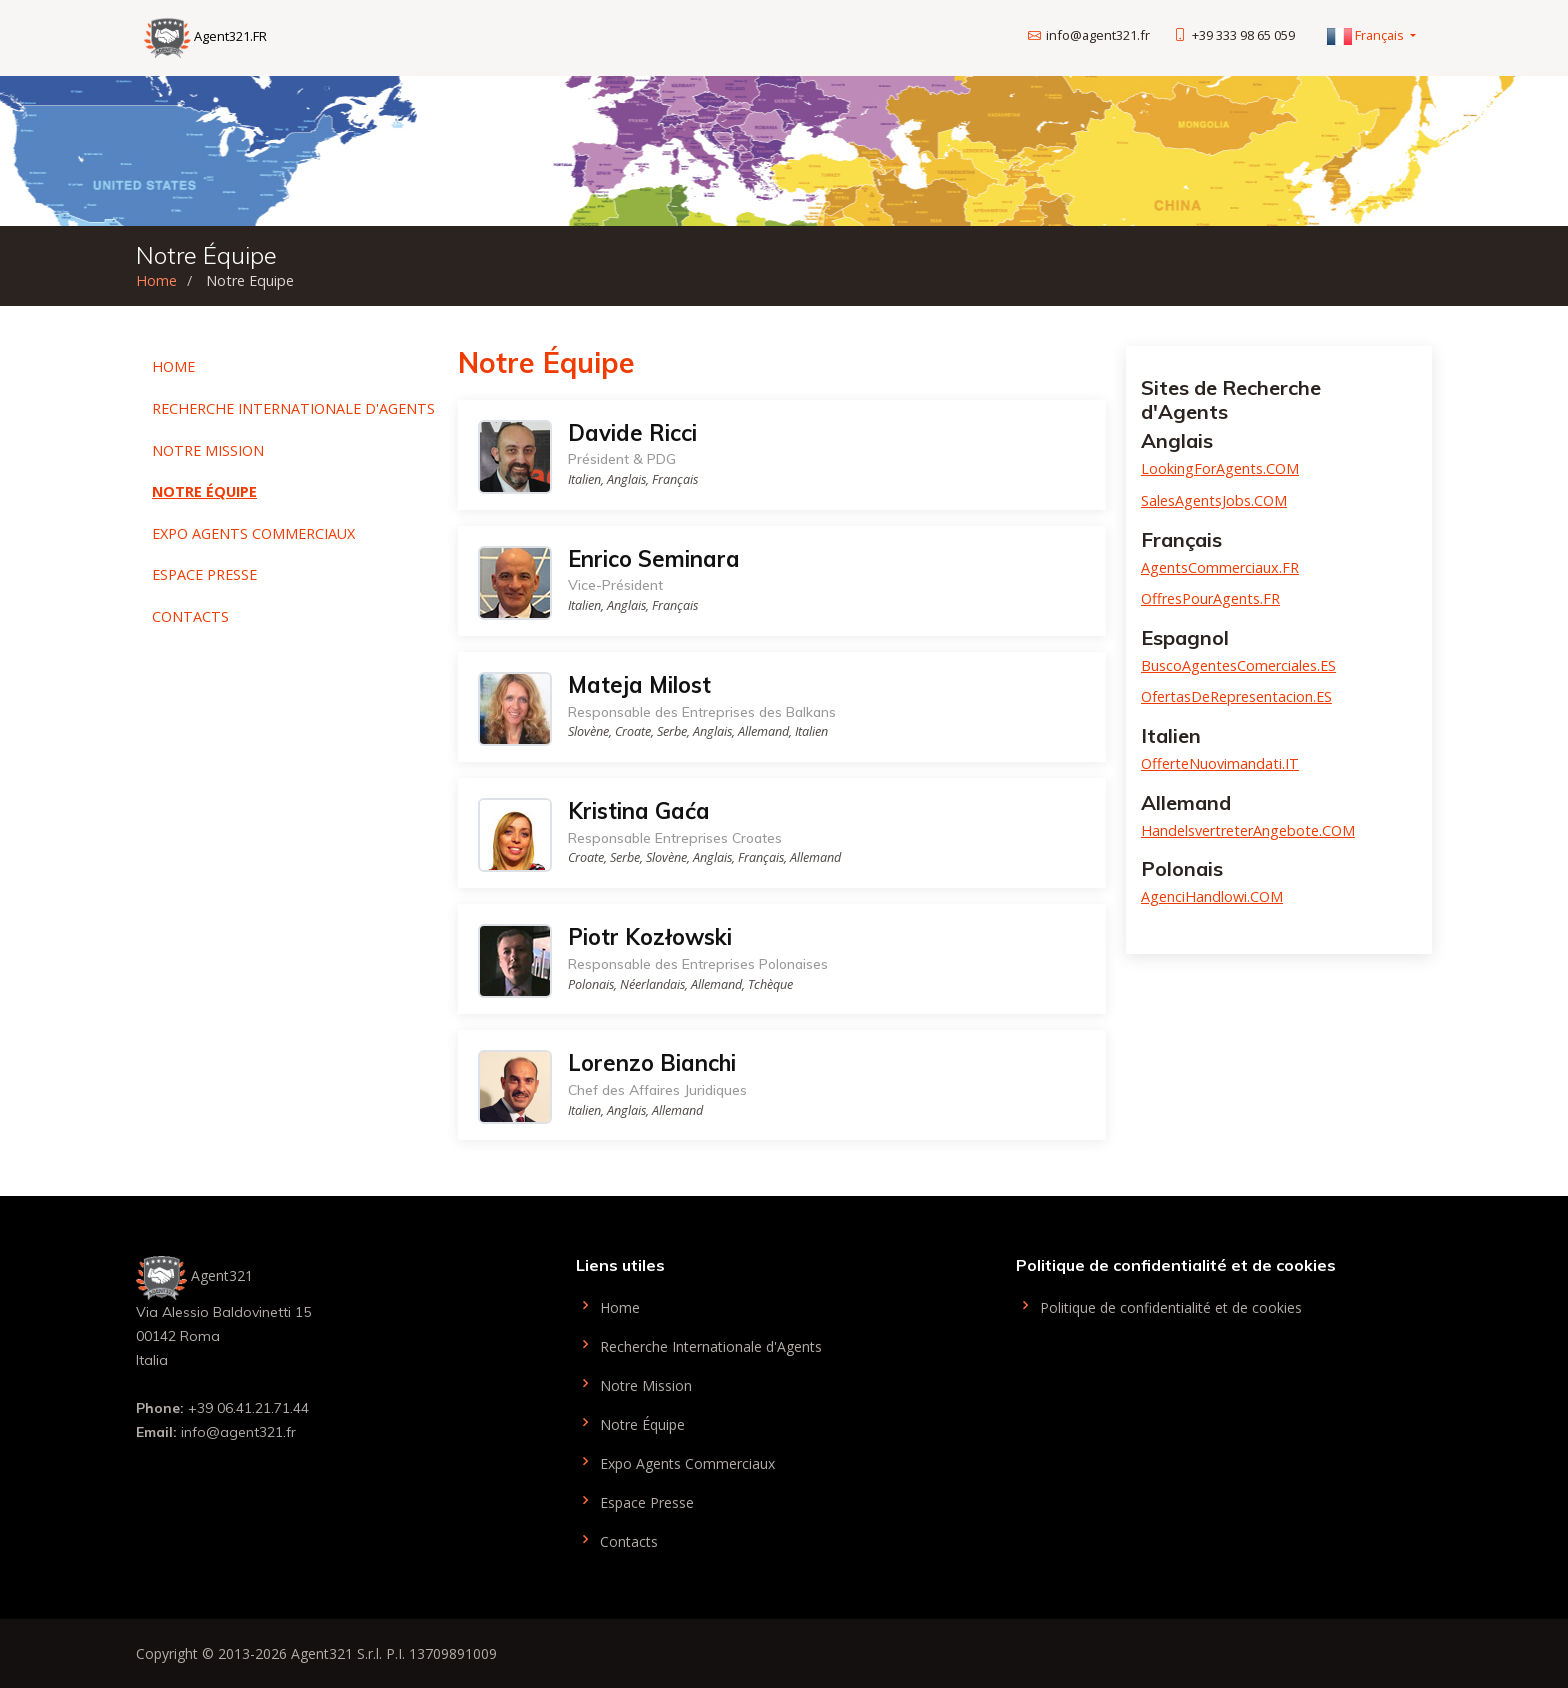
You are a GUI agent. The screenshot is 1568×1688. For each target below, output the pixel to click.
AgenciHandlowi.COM (1212, 896)
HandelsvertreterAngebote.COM (1248, 830)
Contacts (190, 616)
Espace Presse (204, 574)
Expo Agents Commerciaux (253, 533)
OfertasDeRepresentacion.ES (1236, 696)
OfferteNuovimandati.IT (1220, 763)
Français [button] (1367, 35)
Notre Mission (208, 450)
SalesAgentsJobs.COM (1214, 500)
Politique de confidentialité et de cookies (1159, 1305)
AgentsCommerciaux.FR (1220, 567)
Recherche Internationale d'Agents (293, 408)
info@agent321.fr (1098, 35)
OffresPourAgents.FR (1210, 598)
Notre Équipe (204, 491)
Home (156, 280)
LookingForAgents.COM (1220, 468)
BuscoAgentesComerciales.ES (1238, 665)
